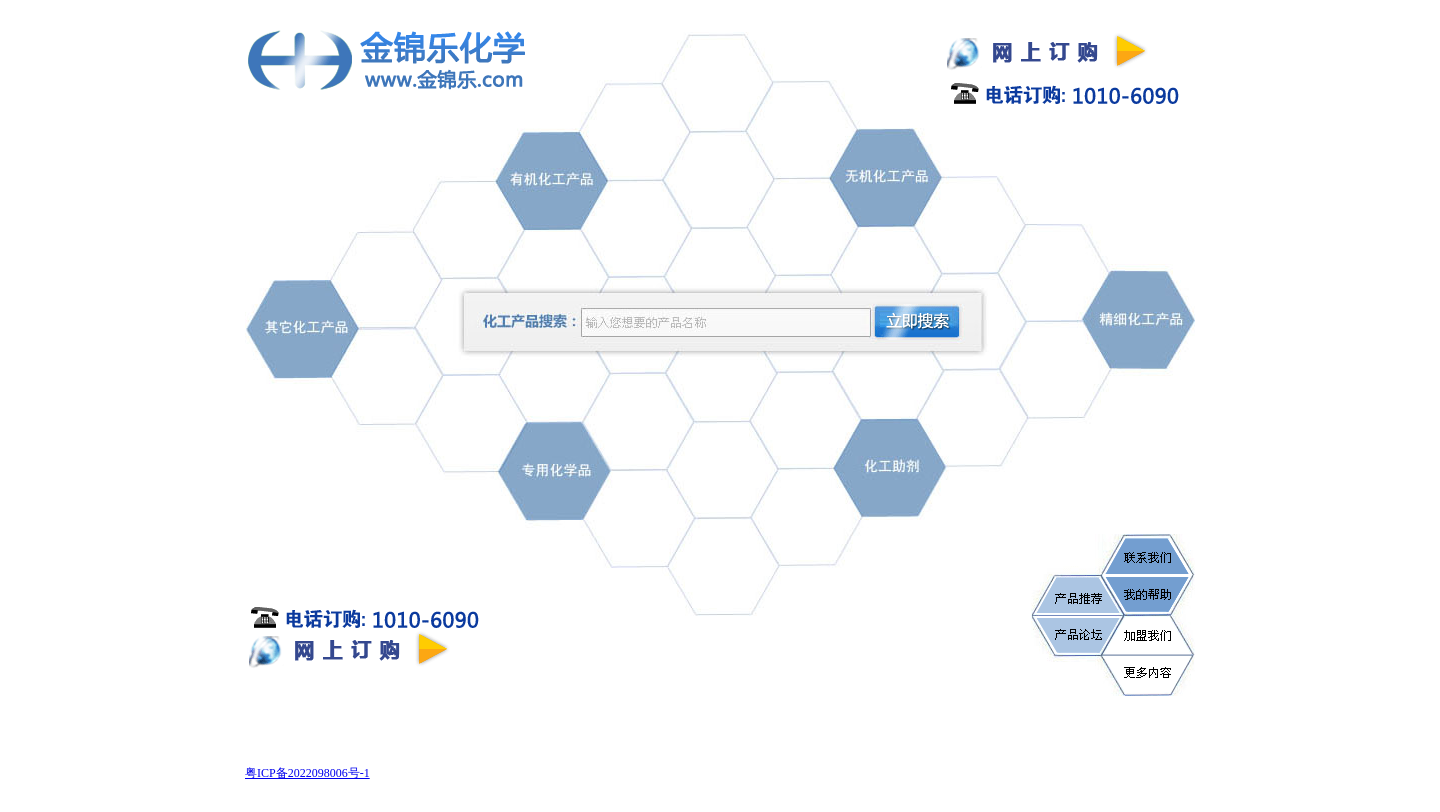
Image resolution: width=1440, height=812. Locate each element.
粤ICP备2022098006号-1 (307, 773)
